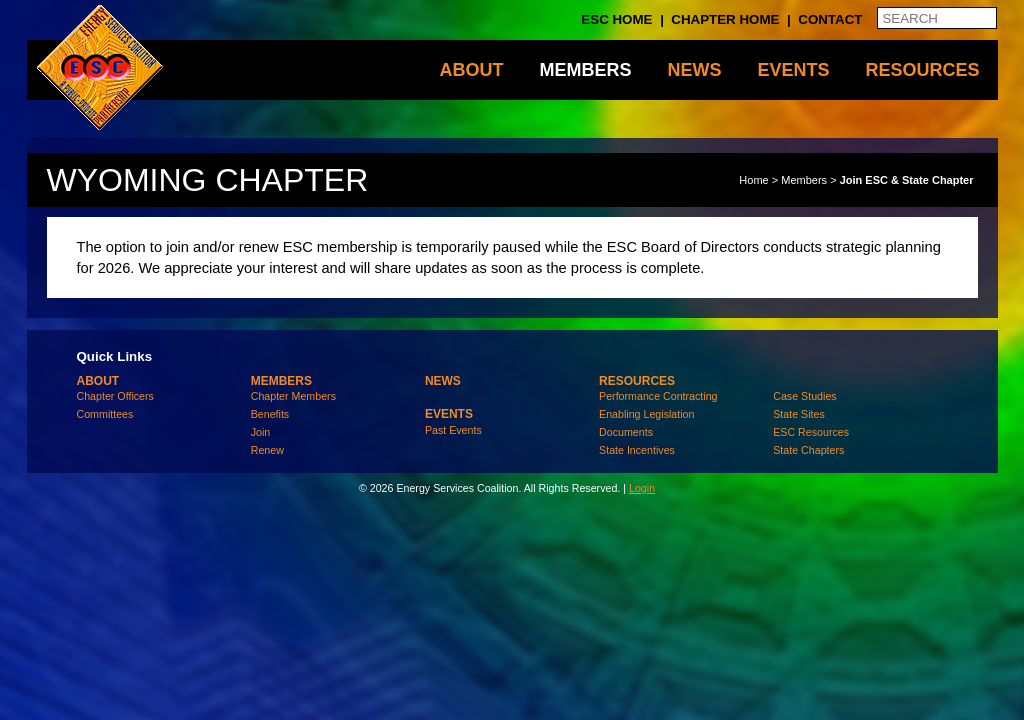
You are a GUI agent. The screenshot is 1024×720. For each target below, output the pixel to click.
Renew (267, 450)
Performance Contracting (658, 396)
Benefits (270, 414)
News (694, 70)
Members (585, 70)
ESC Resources (811, 432)
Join (261, 432)
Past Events (453, 430)
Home (753, 180)
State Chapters (808, 450)
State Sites (799, 414)
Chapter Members (293, 396)
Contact (830, 19)
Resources (922, 70)
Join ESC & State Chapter (907, 180)
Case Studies (804, 396)
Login (642, 488)
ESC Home (616, 19)
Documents (626, 432)
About (471, 70)
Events (793, 70)
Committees (105, 414)
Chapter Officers (115, 396)
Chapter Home (725, 19)
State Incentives (637, 450)
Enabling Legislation (646, 414)
